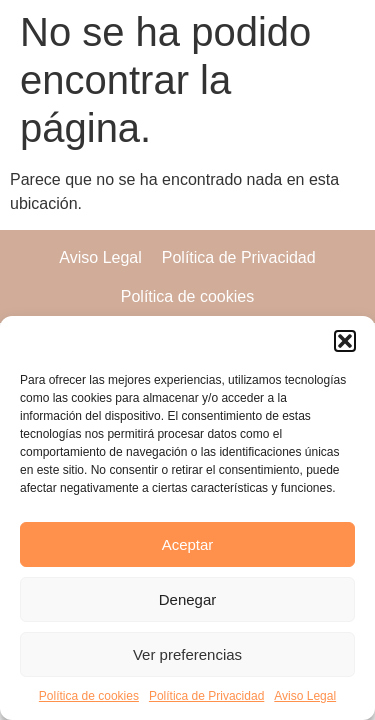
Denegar (188, 599)
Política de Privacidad (206, 696)
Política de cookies (89, 696)
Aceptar (188, 544)
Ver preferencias (187, 654)
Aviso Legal (305, 696)
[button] (345, 341)
